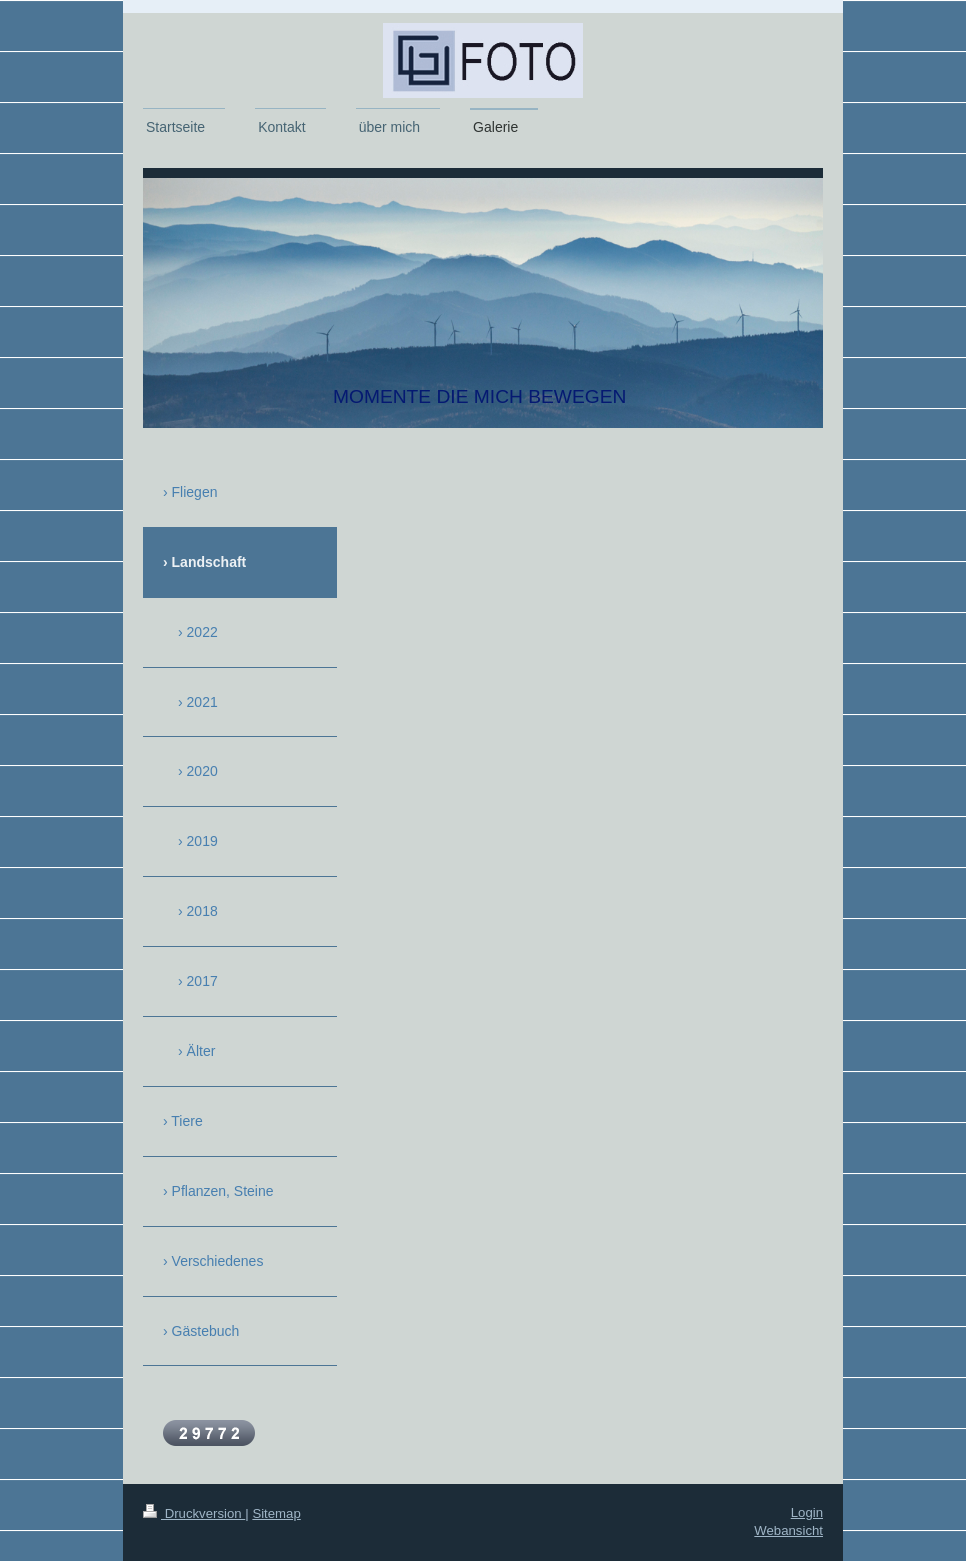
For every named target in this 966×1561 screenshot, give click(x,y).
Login (807, 1512)
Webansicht (788, 1530)
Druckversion (194, 1513)
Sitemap (276, 1513)
